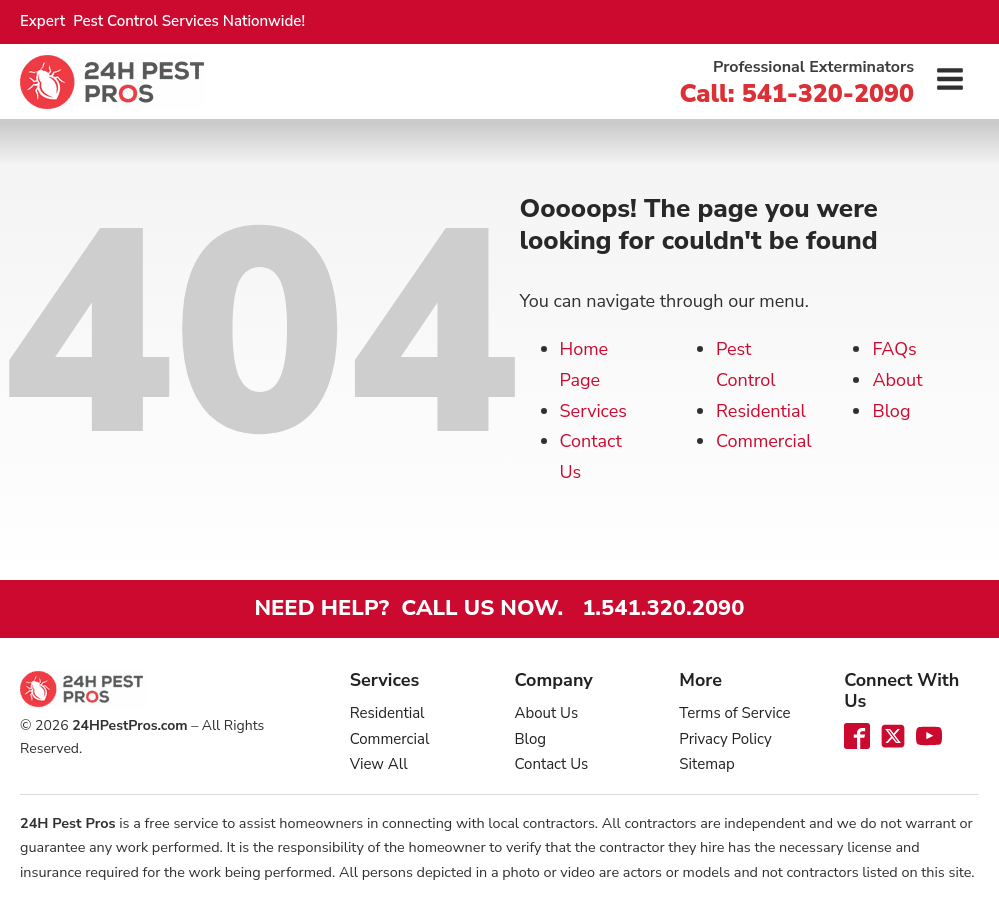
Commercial (764, 441)
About (897, 380)
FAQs (894, 349)
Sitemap (706, 764)
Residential (761, 411)
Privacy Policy (725, 739)
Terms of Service (734, 713)
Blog (891, 411)
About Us (546, 713)
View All (379, 764)
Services (593, 411)
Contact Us (551, 764)
